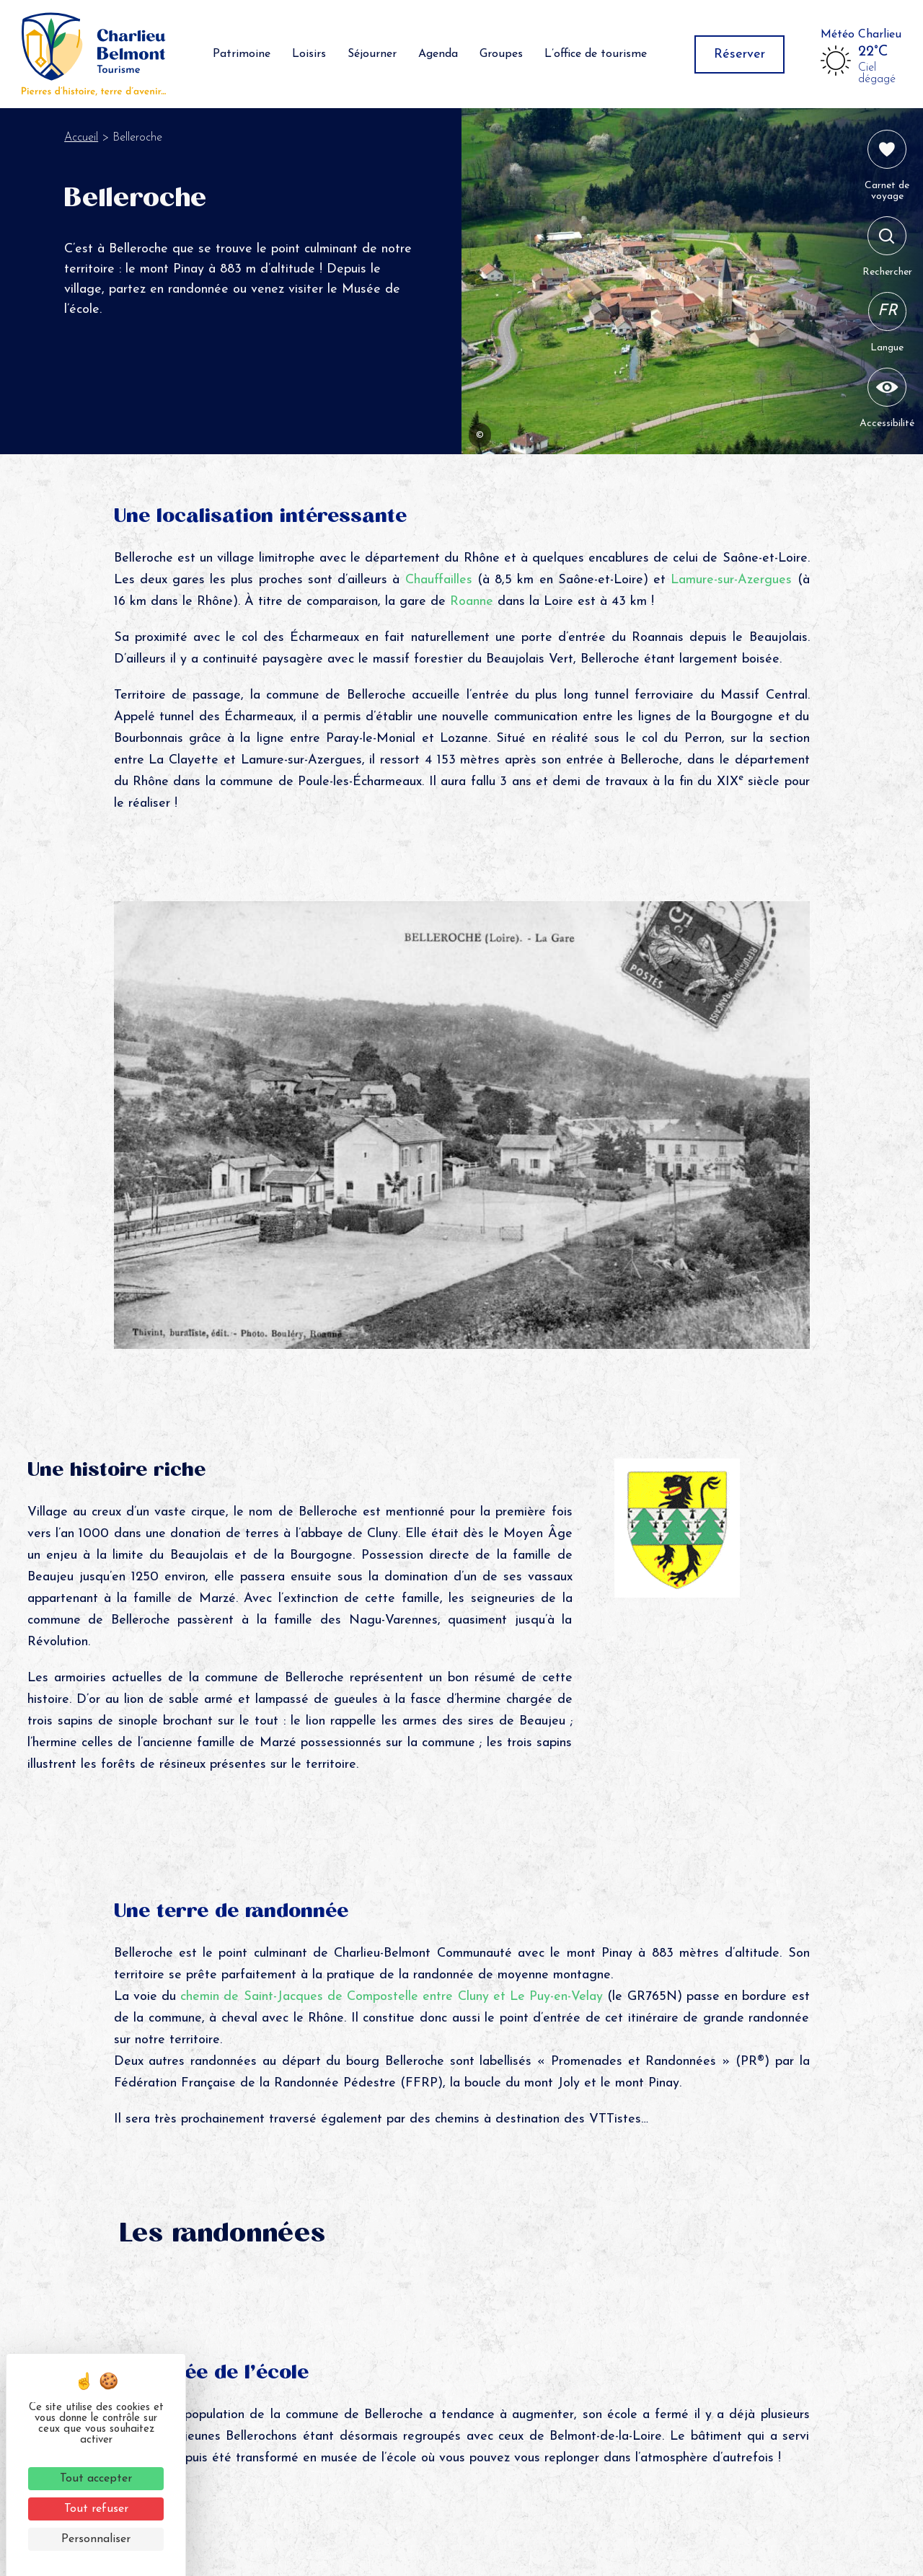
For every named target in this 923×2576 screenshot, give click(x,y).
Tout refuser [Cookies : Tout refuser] (96, 2509)
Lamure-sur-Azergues (731, 580)
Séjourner (372, 54)
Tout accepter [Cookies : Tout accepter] (96, 2478)
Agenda (438, 54)
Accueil (81, 137)
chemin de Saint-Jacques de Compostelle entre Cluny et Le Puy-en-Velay (393, 1997)
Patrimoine (241, 54)
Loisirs (309, 54)
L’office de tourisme (595, 54)
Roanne (474, 601)
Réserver (739, 54)
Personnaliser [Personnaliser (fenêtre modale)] (96, 2539)
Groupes (501, 54)
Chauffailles (438, 580)
